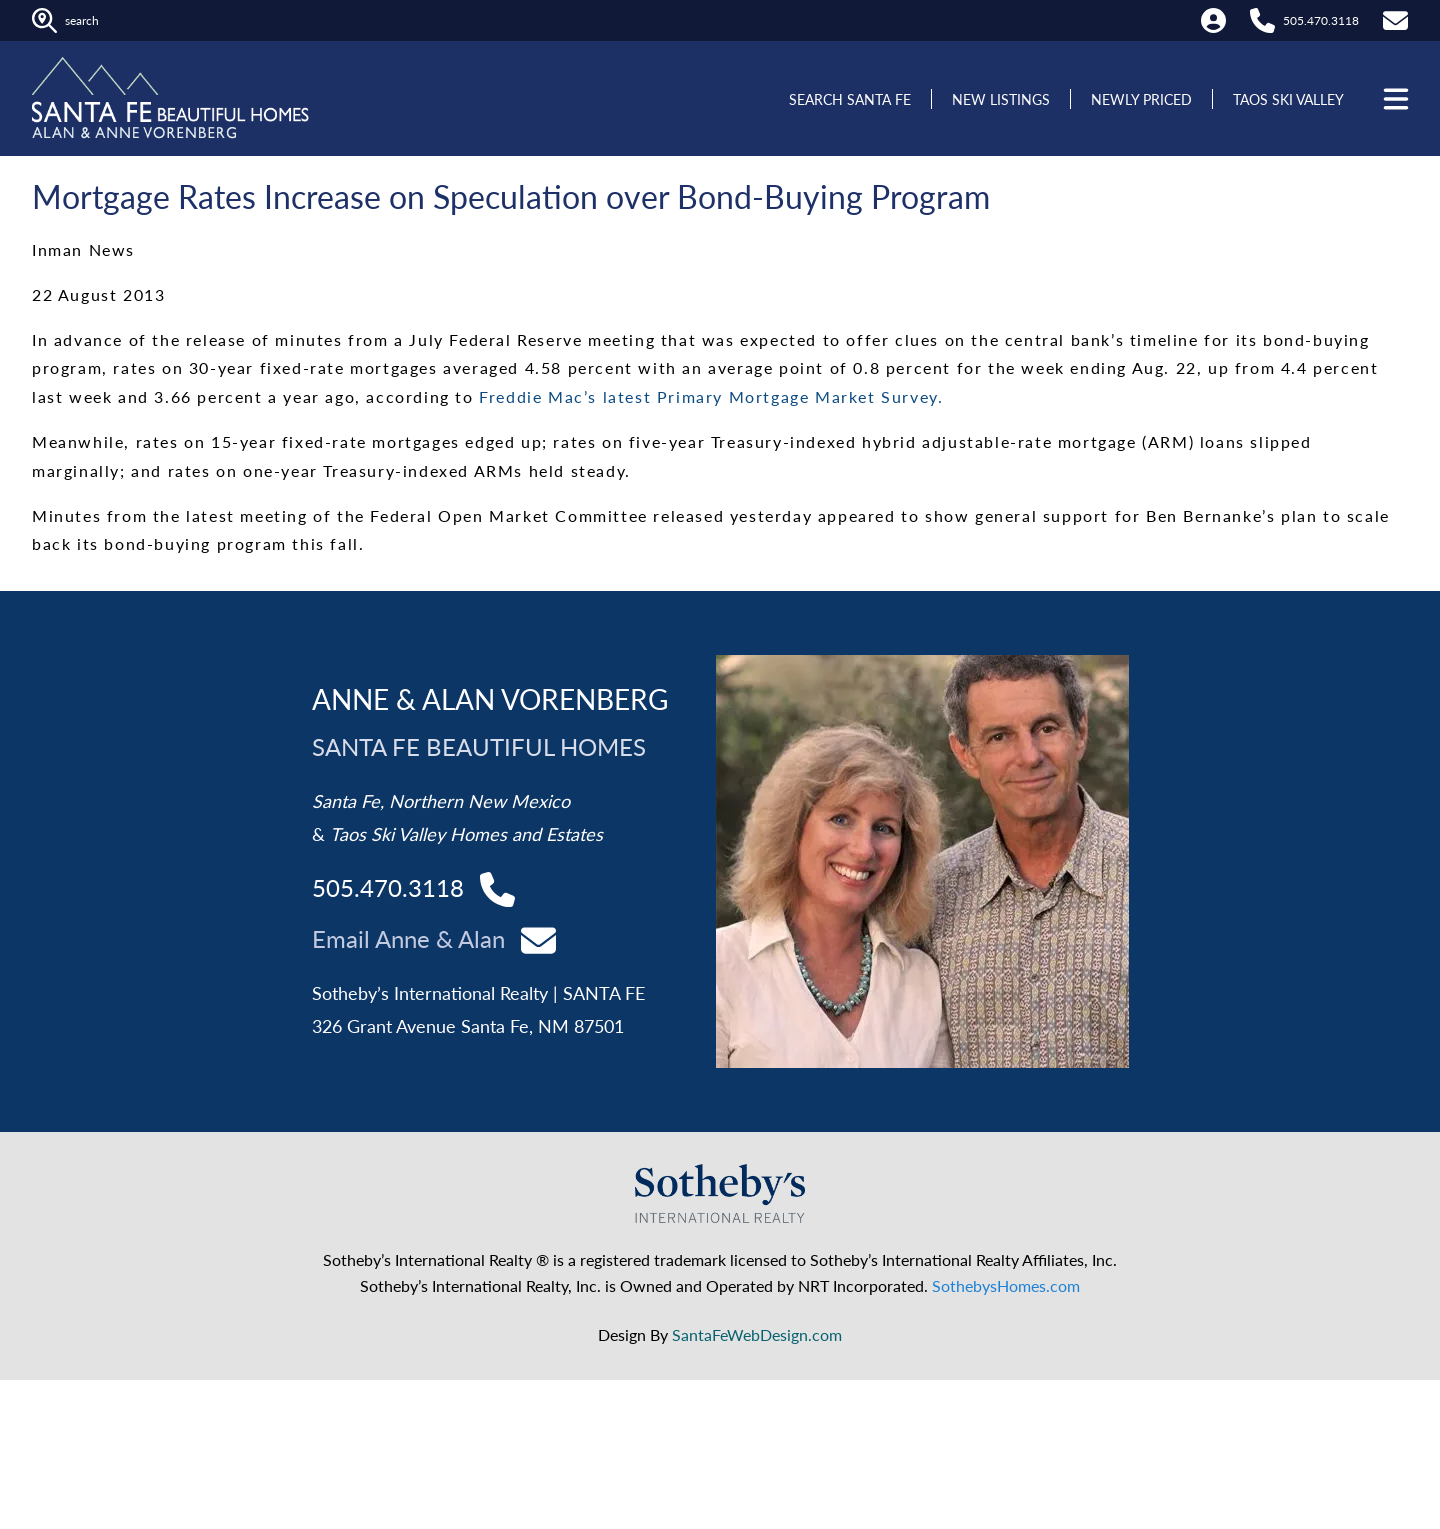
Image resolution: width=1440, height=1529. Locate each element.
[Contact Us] (1395, 20)
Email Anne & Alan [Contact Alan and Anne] (408, 938)
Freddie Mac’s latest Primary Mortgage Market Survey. (711, 396)
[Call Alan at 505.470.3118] (1262, 20)
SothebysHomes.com (1006, 1285)
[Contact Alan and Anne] (538, 938)
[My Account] (1213, 20)
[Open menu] (1394, 99)
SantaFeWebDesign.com (757, 1334)
